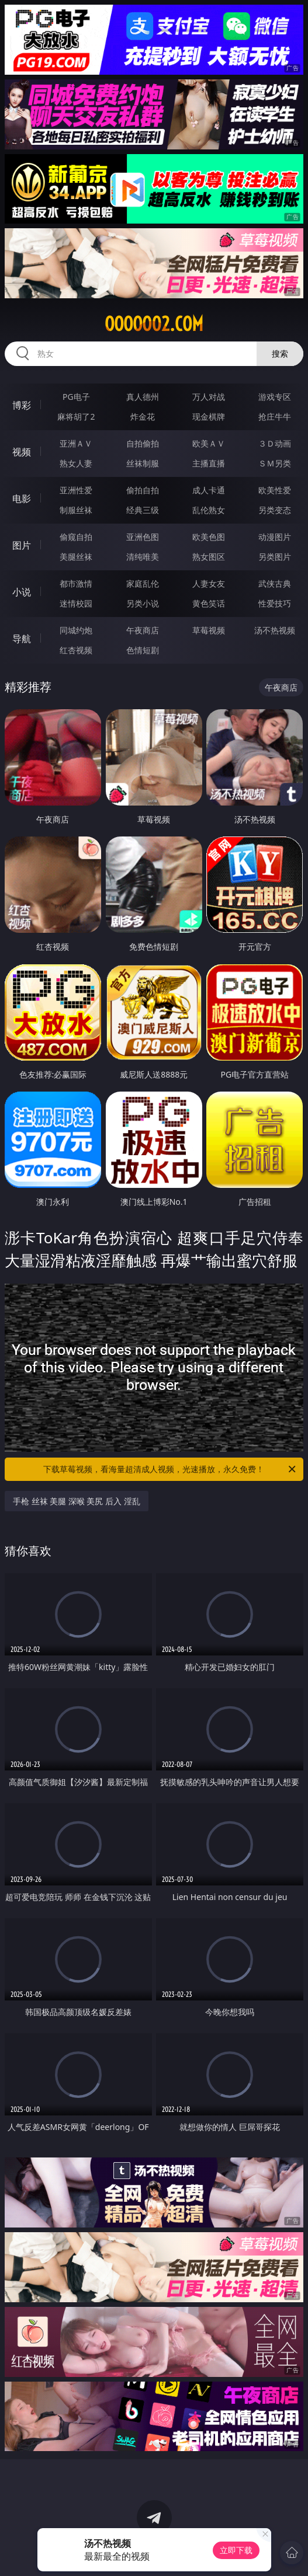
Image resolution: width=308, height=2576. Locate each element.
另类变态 (274, 509)
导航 (21, 638)
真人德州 (142, 396)
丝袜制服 (142, 463)
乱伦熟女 (208, 509)
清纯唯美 (142, 556)
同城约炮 (76, 630)
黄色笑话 (208, 603)
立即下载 (236, 2550)
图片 (21, 545)
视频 (21, 451)
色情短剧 (142, 650)
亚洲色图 (142, 536)
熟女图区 (208, 556)
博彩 (21, 405)
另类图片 (274, 556)
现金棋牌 (208, 416)
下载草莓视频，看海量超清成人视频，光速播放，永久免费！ (170, 1469)
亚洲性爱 (76, 490)
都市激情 (76, 583)
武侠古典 (274, 583)
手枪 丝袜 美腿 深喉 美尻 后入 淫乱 (76, 1501)
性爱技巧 (274, 603)
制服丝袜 (76, 509)
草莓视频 (208, 630)
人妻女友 (208, 583)
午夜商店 (142, 630)
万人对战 (208, 396)
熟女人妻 (76, 463)
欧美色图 (208, 536)
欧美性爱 (274, 490)
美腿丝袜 (76, 556)
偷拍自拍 (142, 490)
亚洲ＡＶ (76, 443)
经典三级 (142, 509)
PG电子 (76, 396)
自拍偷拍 (142, 443)
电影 (21, 498)
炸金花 (142, 416)
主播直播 (208, 463)
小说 (21, 591)
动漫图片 (274, 536)
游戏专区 (274, 396)
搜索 (280, 353)
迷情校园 (76, 603)
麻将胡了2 (76, 416)
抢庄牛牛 (274, 416)
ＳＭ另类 (274, 463)
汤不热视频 (274, 630)
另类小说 (142, 603)
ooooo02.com (154, 324)
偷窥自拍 (76, 536)
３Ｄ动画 (274, 443)
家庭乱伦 (142, 583)
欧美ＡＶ (208, 443)
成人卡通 (208, 490)
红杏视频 (76, 650)
